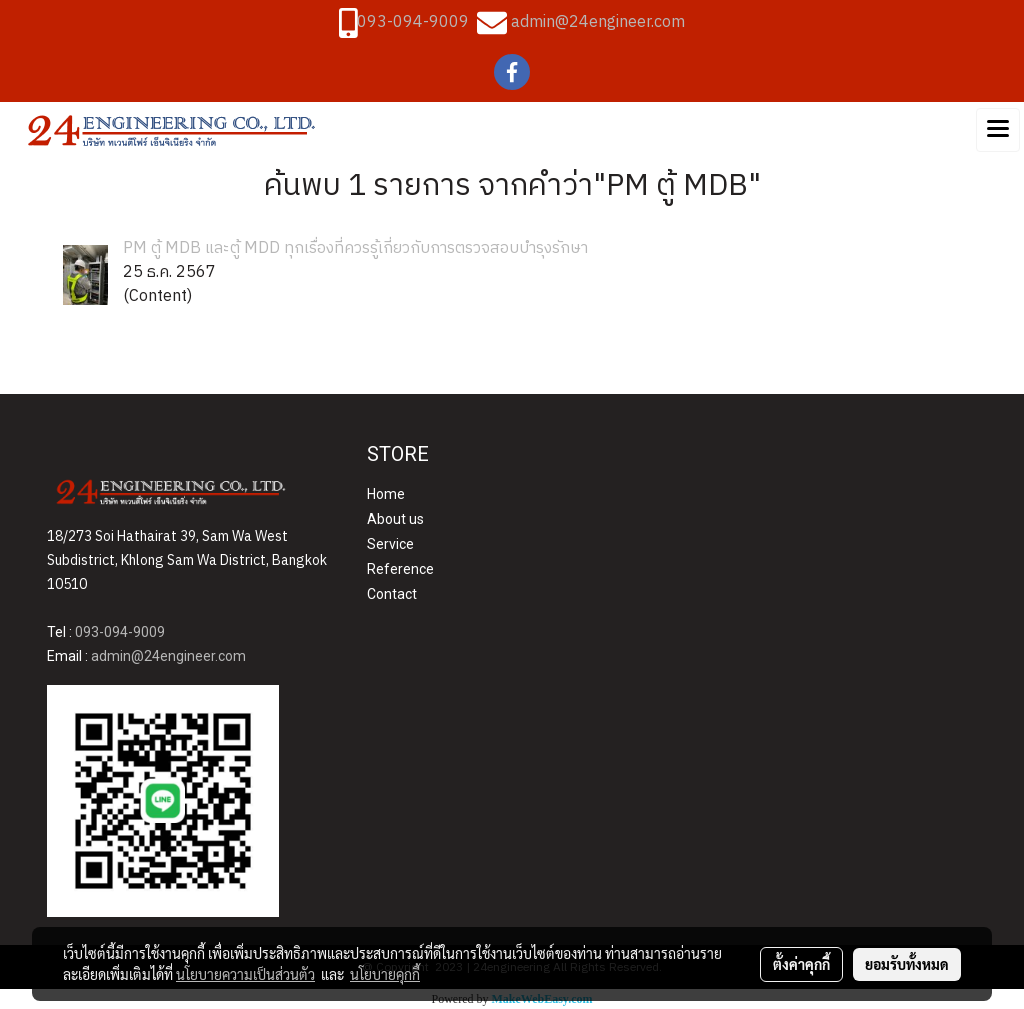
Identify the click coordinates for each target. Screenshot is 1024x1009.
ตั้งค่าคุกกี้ (801, 964)
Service (390, 544)
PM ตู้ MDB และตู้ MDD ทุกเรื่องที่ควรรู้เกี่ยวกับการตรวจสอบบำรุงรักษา (355, 248)
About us (395, 519)
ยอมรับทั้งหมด (907, 964)
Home (386, 494)
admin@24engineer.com (598, 22)
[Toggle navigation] (998, 130)
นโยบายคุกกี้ (385, 974)
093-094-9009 (413, 22)
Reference (400, 569)
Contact (392, 594)
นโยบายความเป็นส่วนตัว (245, 974)
